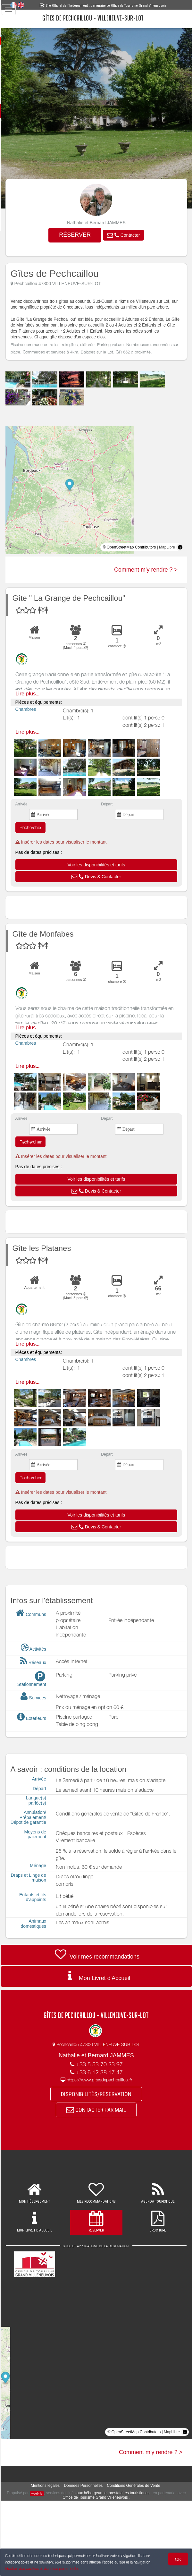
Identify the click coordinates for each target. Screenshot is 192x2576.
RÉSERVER (83, 235)
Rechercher (47, 841)
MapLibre (167, 561)
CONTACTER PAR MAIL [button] (104, 2130)
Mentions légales (53, 2506)
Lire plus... (44, 708)
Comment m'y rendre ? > (146, 584)
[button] (131, 235)
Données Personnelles (91, 2506)
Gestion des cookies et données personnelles (42, 2568)
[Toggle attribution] (180, 561)
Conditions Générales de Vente (141, 2506)
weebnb (59, 2513)
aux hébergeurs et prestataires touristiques (135, 2513)
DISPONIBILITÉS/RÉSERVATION (104, 2113)
